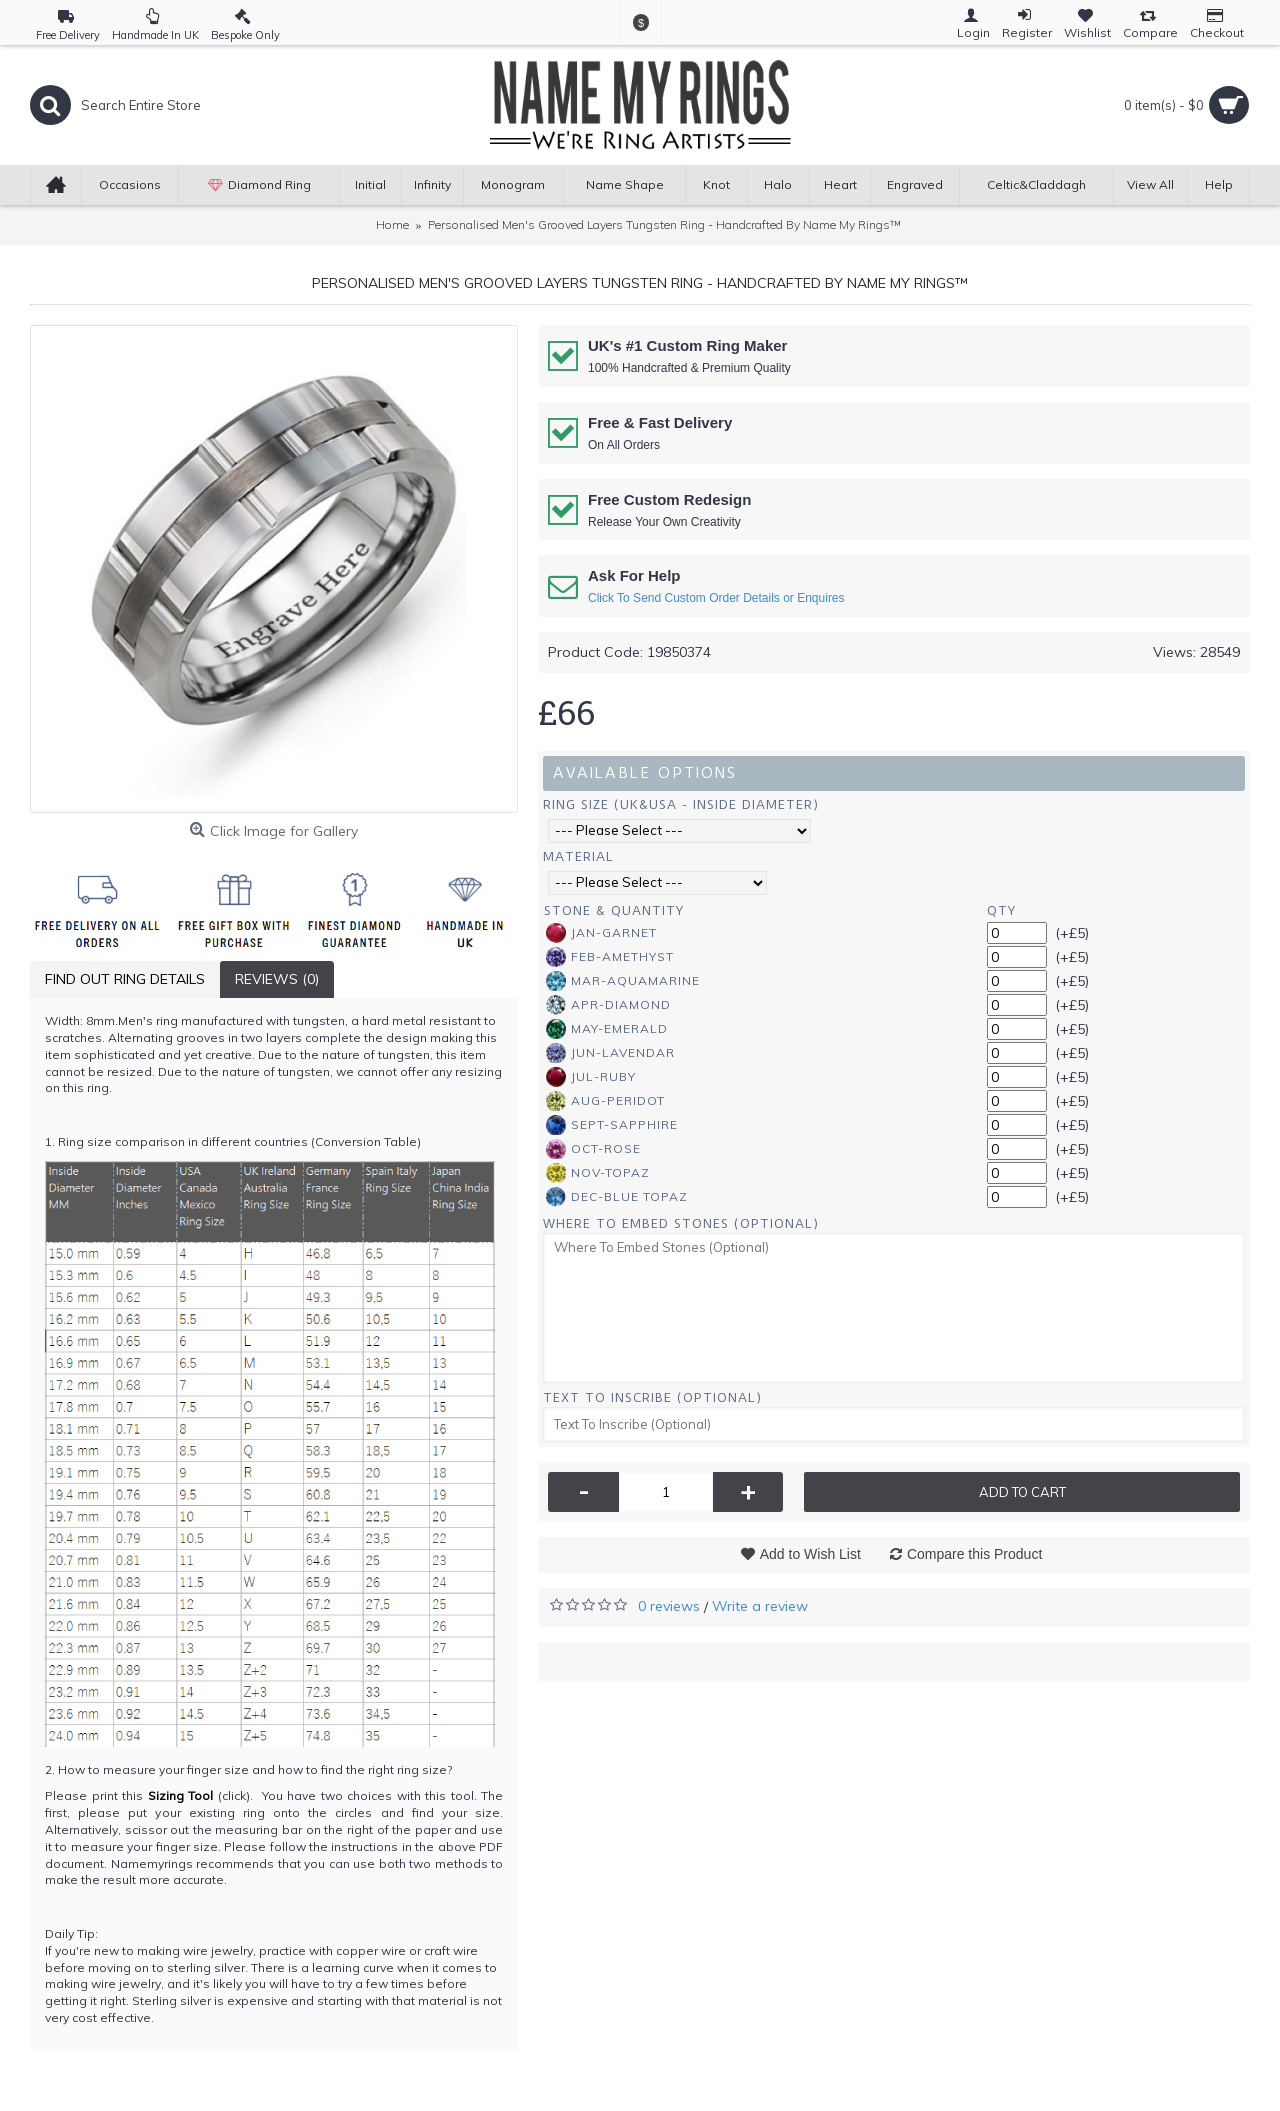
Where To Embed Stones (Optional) (681, 1223)
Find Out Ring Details (125, 979)
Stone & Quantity (614, 910)
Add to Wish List (810, 1554)
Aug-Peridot (605, 1101)
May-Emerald (607, 1029)
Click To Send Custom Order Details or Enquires (716, 598)
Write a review (760, 1606)
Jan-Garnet (601, 933)
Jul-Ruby (591, 1077)
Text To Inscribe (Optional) (652, 1397)
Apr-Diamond (608, 1005)
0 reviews (669, 1606)
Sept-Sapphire (612, 1125)
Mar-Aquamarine (623, 981)
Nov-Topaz (598, 1173)
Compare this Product (974, 1554)
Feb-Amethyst (610, 957)
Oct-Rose (593, 1149)
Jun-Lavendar (610, 1053)
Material (578, 856)
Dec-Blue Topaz (617, 1197)
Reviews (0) (277, 979)
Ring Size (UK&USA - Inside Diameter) (681, 804)
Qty (1001, 910)
